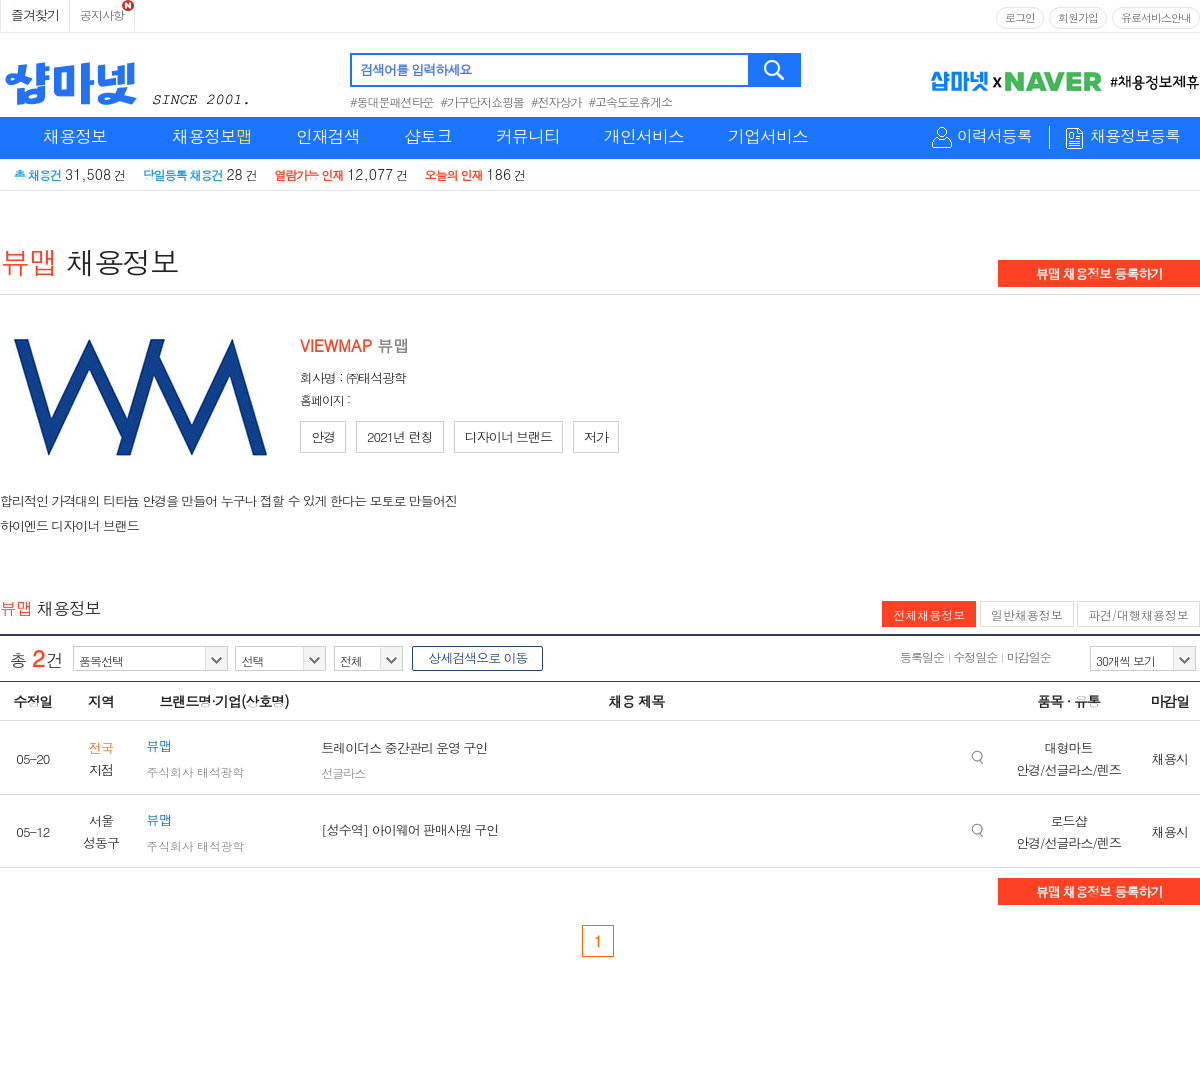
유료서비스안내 (1156, 17)
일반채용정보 (1027, 614)
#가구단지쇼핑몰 (483, 101)
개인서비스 (644, 136)
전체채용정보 (929, 614)
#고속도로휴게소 (631, 101)
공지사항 (102, 14)
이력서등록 (994, 136)
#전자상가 (556, 101)
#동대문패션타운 (392, 101)
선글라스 (343, 772)
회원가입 (1078, 17)
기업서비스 (768, 136)
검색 (775, 70)
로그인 (1020, 17)
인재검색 (328, 136)
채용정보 (75, 136)
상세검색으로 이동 (477, 657)
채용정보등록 (1135, 136)
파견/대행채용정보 (1138, 614)
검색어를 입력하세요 (415, 69)
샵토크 (428, 136)
